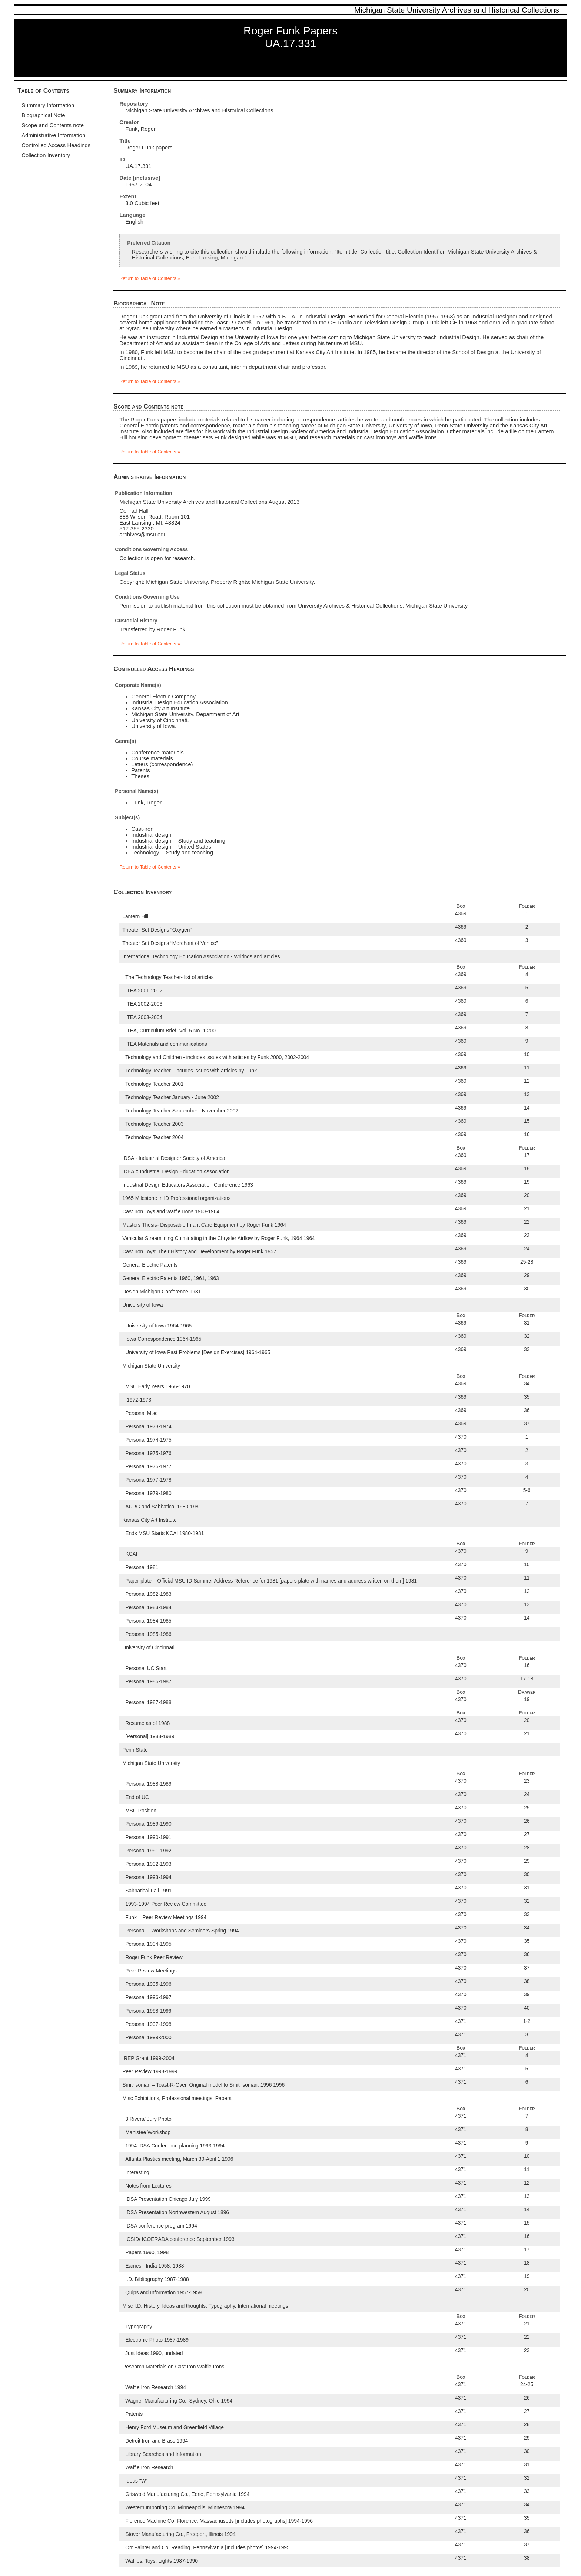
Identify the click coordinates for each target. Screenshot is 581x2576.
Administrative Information (53, 135)
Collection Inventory (45, 155)
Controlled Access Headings (55, 145)
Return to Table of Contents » (149, 278)
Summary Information (47, 105)
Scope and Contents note (52, 125)
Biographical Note (43, 115)
